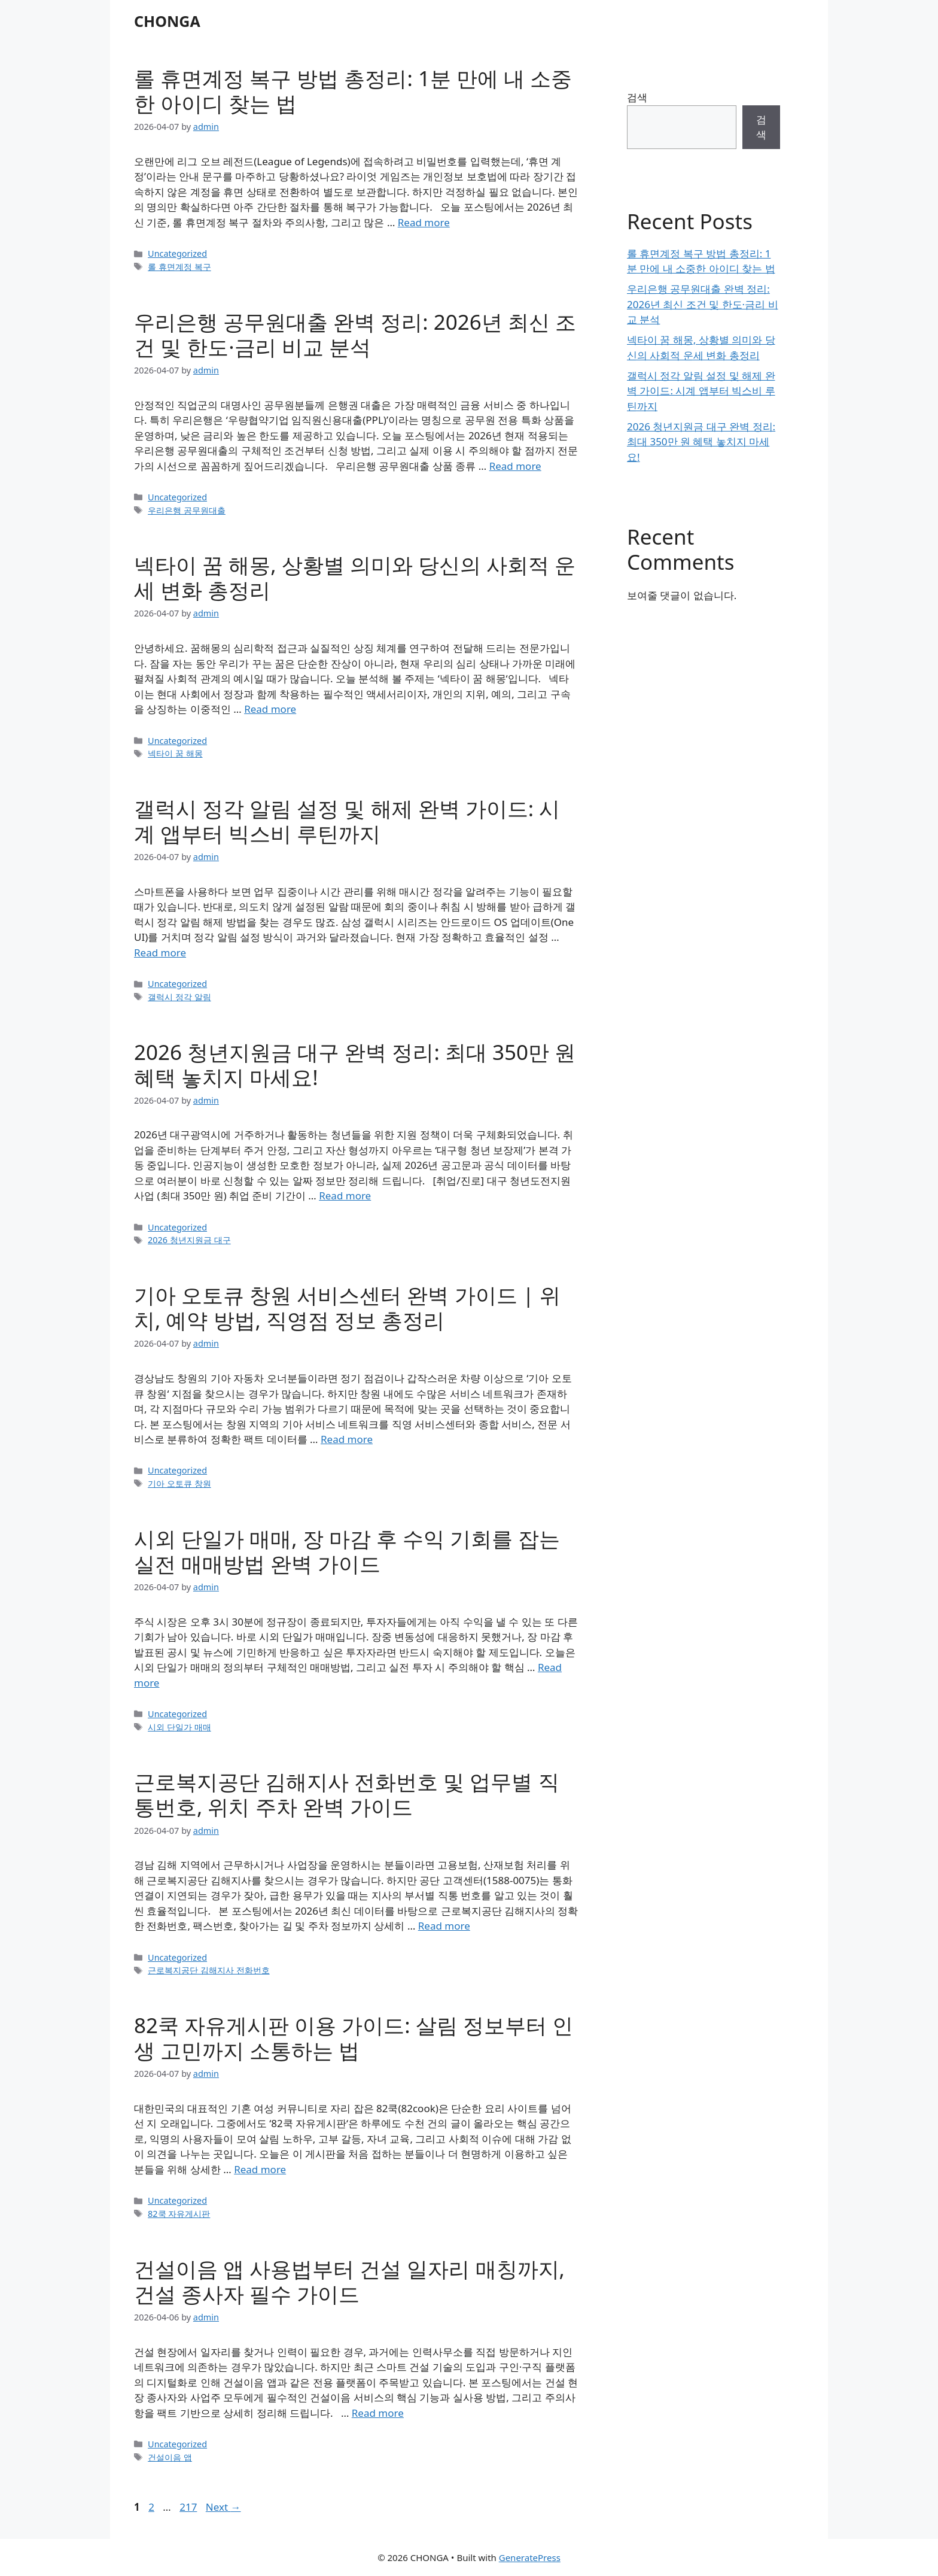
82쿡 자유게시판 (179, 2213)
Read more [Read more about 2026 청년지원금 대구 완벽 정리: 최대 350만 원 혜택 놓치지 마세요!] (345, 1195)
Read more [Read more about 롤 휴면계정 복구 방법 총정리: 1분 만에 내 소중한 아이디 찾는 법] (424, 222)
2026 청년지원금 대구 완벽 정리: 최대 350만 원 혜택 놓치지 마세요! (354, 1064)
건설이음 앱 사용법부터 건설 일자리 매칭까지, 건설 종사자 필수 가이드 (349, 2281)
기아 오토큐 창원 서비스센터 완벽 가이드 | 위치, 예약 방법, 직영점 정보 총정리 (347, 1307)
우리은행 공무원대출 (187, 510)
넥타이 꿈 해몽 (175, 753)
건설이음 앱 (170, 2457)
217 (189, 2507)
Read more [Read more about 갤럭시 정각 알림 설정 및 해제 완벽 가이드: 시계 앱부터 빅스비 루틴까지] (160, 952)
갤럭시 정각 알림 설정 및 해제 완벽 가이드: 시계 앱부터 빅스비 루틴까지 (347, 820)
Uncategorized (177, 253)
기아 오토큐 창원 (179, 1483)
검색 (637, 97)
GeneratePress (530, 2557)
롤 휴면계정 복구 (179, 266)
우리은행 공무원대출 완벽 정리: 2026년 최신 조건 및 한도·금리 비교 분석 (355, 334)
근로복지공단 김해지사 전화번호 (209, 1970)
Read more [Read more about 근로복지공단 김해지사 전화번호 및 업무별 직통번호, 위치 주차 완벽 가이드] (444, 1926)
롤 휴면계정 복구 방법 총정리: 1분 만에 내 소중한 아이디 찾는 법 (353, 90)
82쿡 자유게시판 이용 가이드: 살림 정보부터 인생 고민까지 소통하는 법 (353, 2037)
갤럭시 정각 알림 (179, 997)
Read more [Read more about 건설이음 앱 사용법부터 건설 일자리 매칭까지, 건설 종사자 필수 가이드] (378, 2413)
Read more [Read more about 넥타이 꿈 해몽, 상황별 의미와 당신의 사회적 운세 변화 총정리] (270, 709)
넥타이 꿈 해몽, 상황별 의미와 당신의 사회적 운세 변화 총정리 (354, 577)
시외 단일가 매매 (179, 1727)
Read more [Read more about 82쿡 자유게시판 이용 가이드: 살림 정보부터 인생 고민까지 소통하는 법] (260, 2169)
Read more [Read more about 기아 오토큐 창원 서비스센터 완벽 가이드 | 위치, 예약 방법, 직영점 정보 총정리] (347, 1439)
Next (223, 2507)
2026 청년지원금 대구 (189, 1240)
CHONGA (167, 21)
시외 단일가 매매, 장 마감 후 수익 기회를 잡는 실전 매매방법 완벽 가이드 (347, 1551)
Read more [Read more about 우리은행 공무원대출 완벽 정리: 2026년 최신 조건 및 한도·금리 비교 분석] (515, 466)
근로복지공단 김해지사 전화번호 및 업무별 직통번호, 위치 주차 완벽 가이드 (346, 1794)
